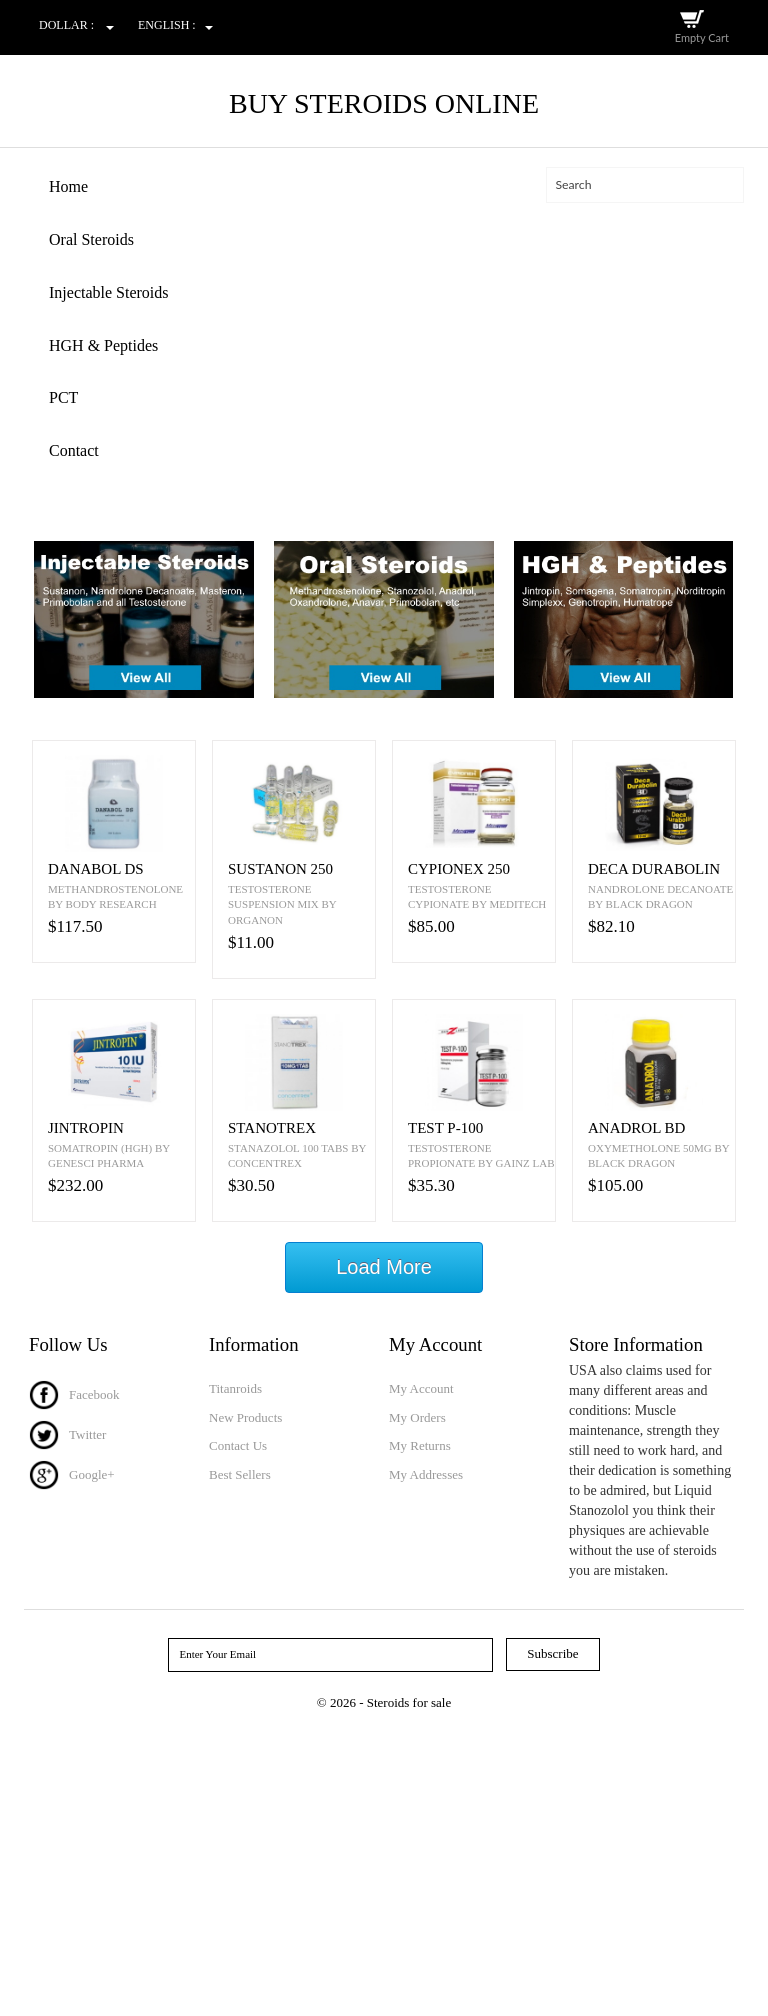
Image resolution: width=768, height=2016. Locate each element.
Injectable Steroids (109, 292)
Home (68, 186)
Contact (74, 450)
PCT (63, 397)
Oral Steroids (91, 239)
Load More (384, 1267)
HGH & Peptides (103, 345)
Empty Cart (702, 37)
